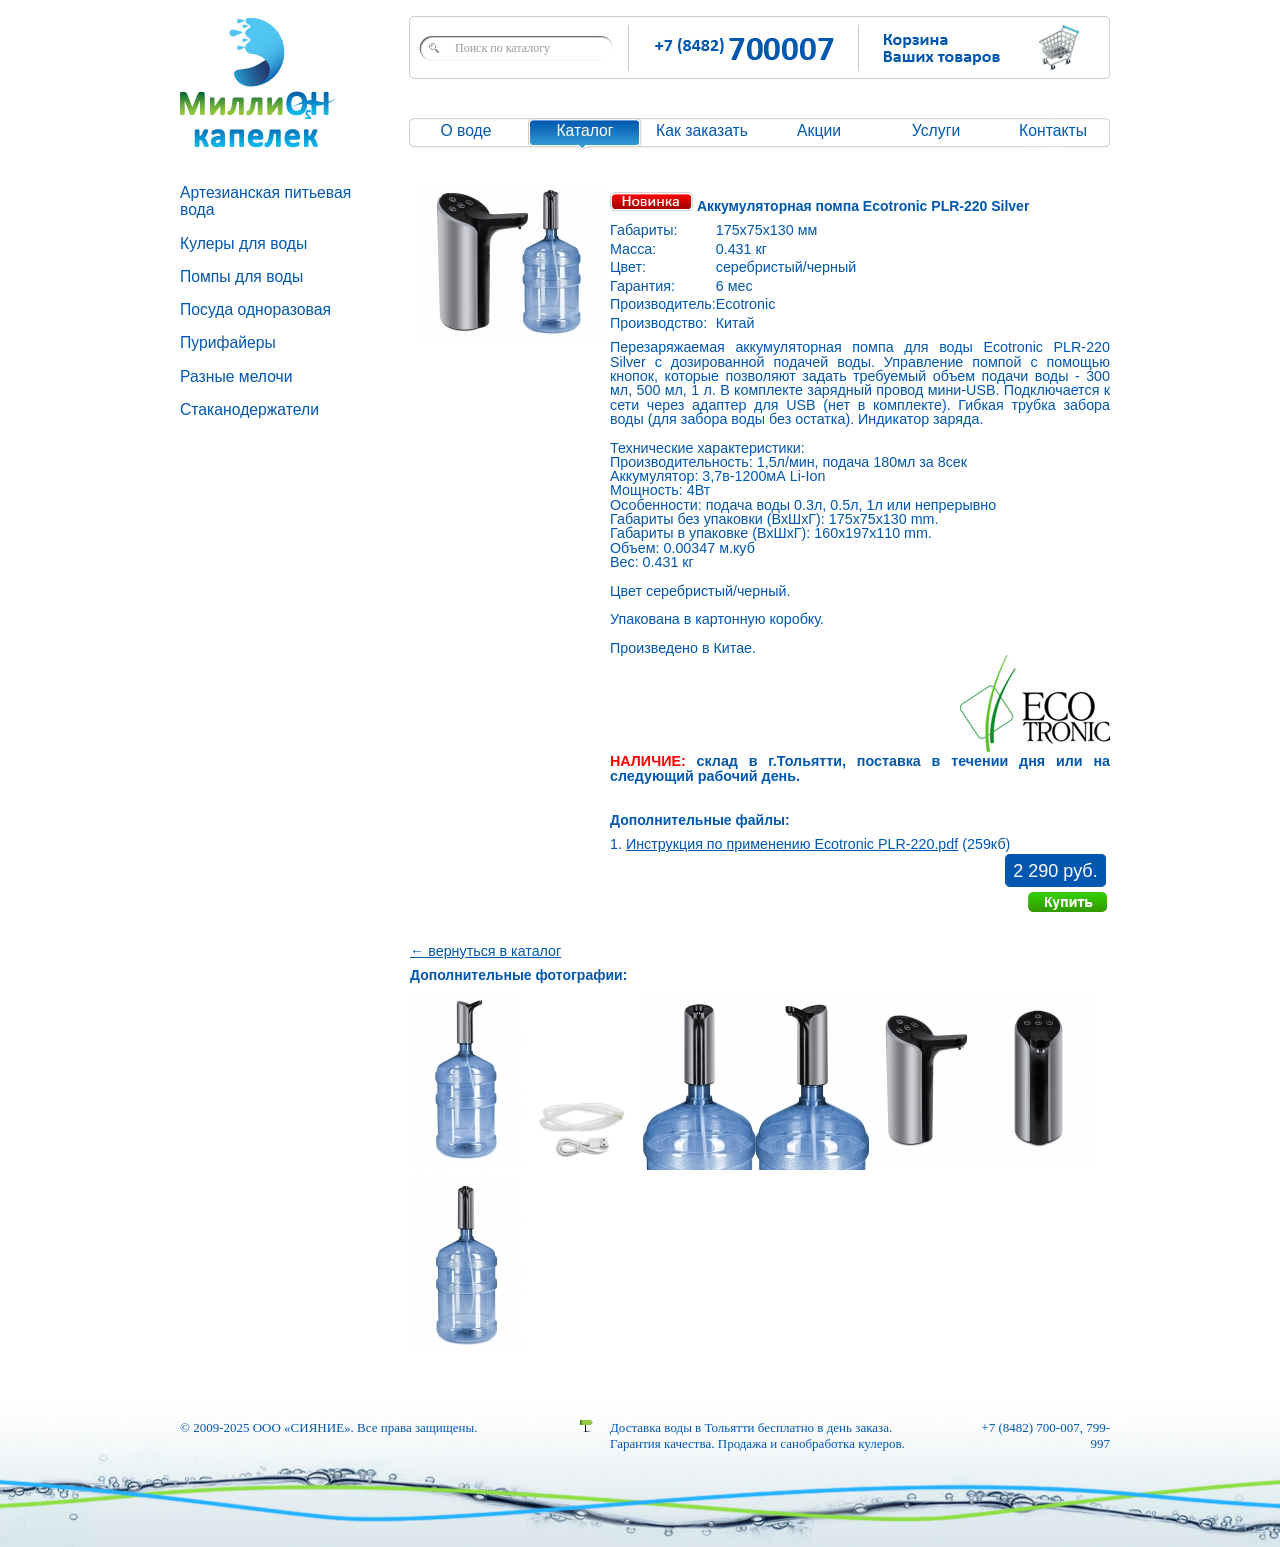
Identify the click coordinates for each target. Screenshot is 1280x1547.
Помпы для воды (241, 276)
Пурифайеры (228, 342)
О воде (465, 130)
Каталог (584, 130)
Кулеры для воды (243, 243)
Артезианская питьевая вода (265, 201)
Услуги (936, 130)
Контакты (1053, 130)
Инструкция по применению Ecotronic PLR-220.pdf (792, 844)
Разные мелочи (236, 376)
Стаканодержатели (249, 409)
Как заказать (702, 130)
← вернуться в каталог (485, 951)
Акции (819, 130)
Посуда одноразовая (255, 309)
